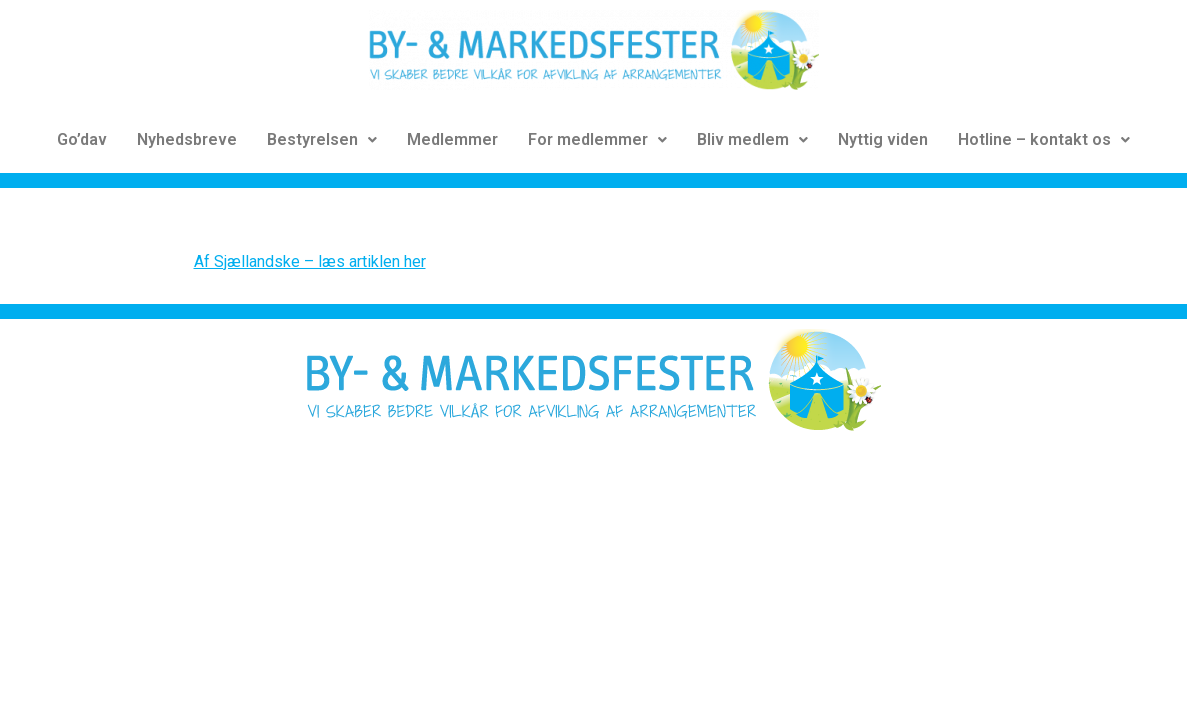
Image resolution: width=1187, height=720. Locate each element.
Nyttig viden (883, 139)
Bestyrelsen (322, 139)
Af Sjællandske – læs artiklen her (310, 261)
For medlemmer (597, 139)
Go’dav (82, 139)
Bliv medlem (752, 139)
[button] (322, 140)
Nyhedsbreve (187, 139)
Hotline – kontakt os (1044, 139)
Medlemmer (452, 139)
